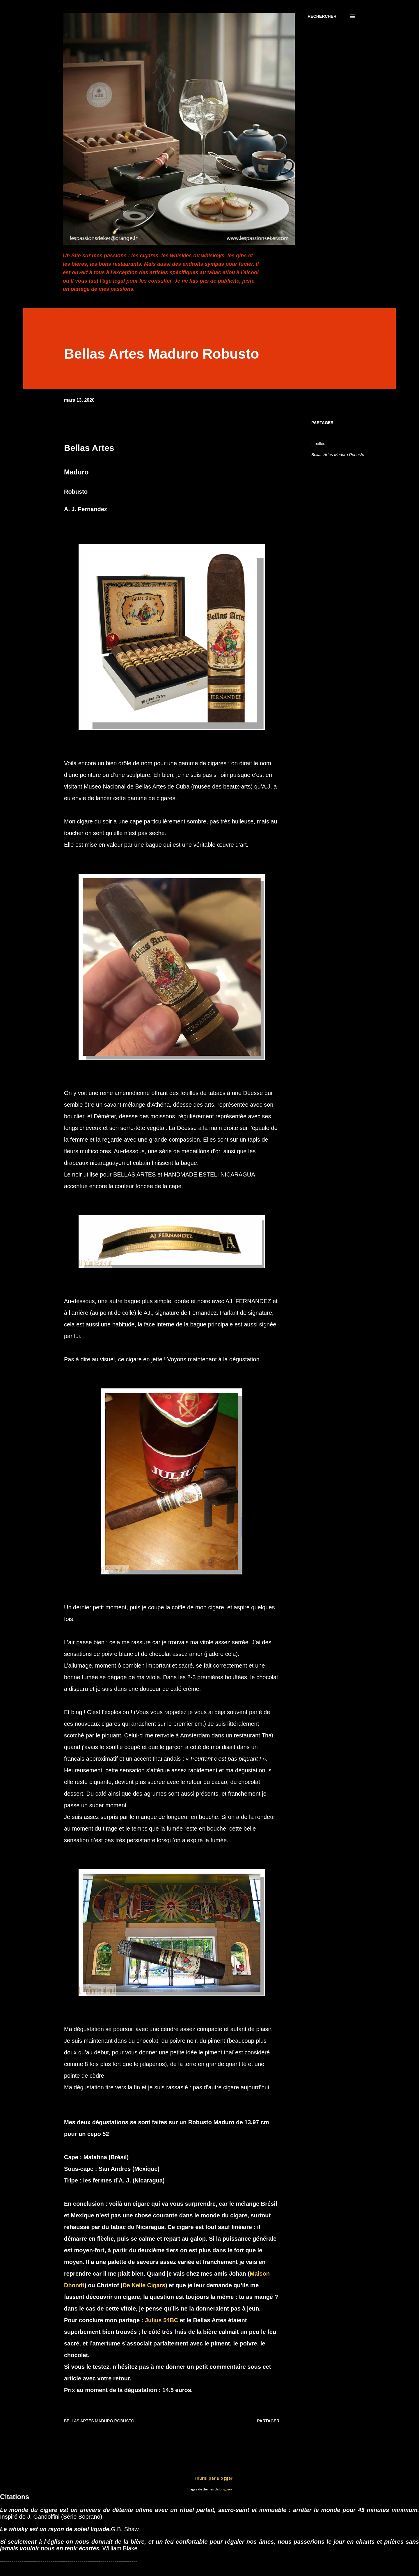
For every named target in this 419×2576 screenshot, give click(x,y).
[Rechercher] (322, 16)
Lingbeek (225, 2489)
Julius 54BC (162, 2320)
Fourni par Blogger (209, 2478)
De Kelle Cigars (143, 2285)
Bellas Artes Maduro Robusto (337, 454)
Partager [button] (322, 422)
